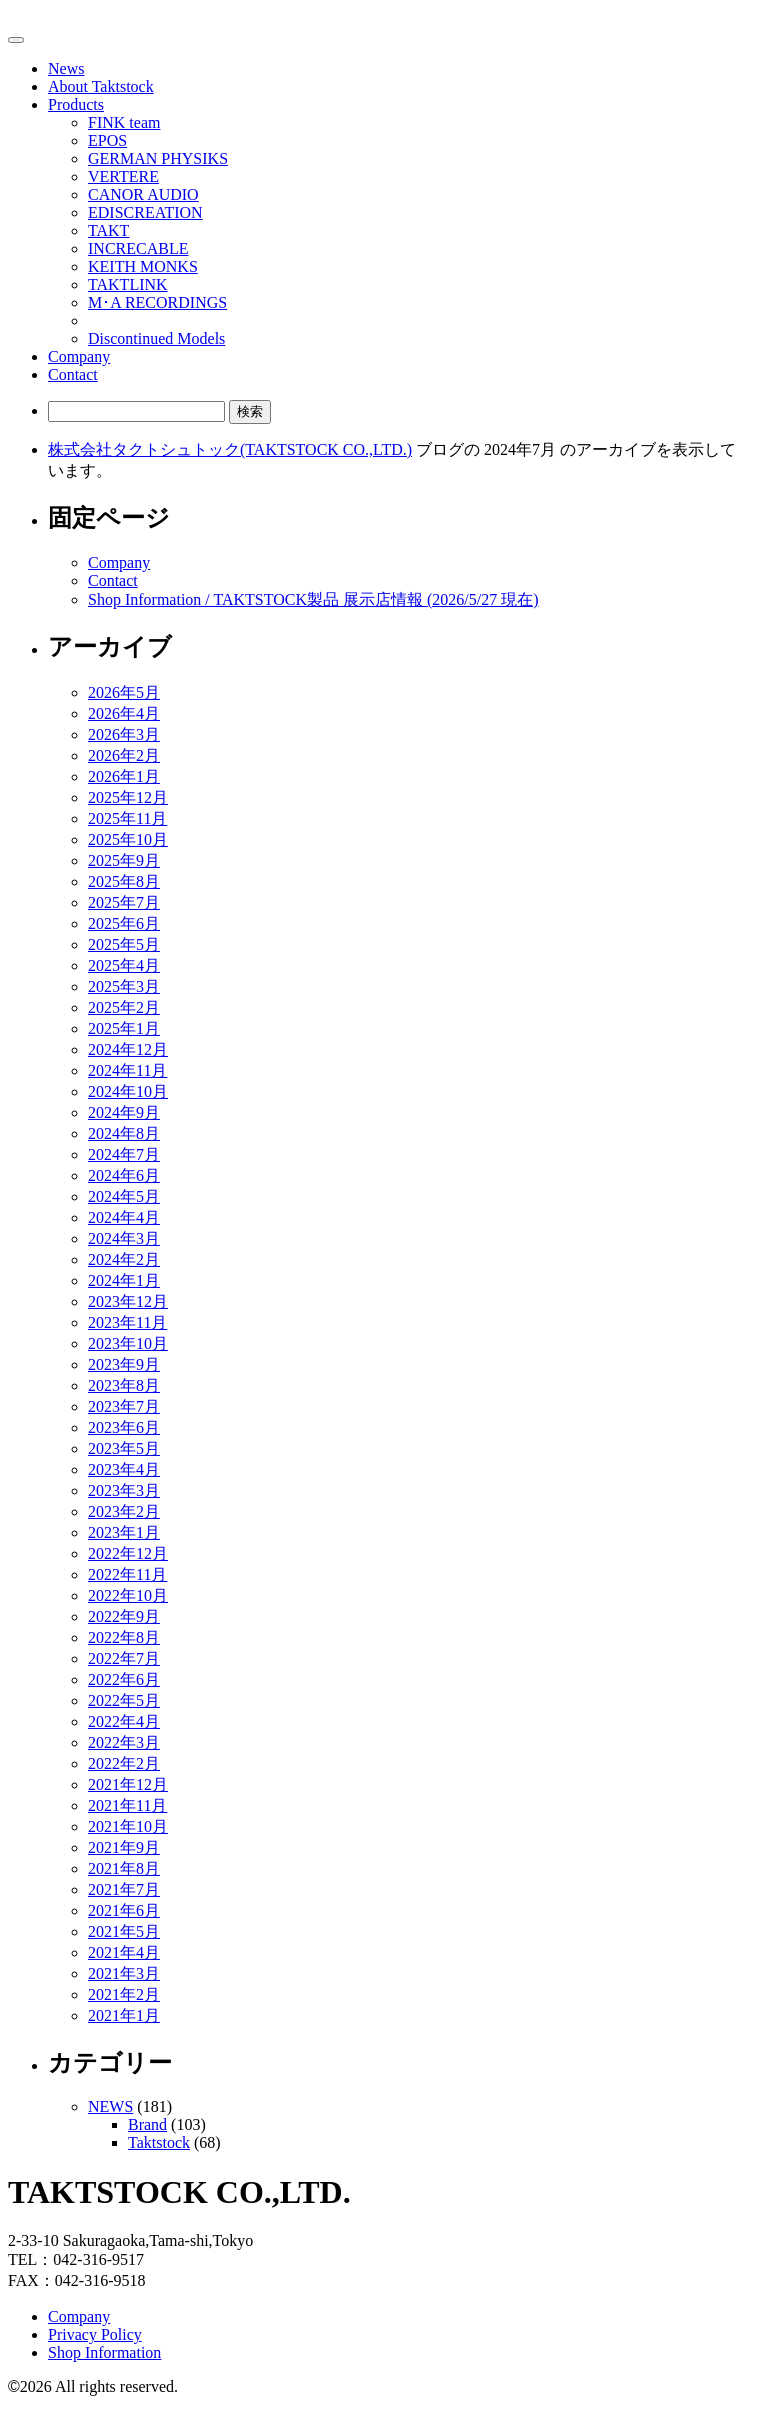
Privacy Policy (95, 2334)
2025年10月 (128, 839)
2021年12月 (128, 1784)
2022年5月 (124, 1700)
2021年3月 (124, 1973)
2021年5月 (124, 1931)
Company (79, 356)
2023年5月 (124, 1448)
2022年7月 (124, 1658)
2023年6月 (124, 1427)
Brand (147, 2124)
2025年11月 (127, 818)
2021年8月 (124, 1868)
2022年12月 (128, 1553)
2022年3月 (124, 1742)
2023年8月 (124, 1385)
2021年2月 (124, 1994)
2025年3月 (124, 986)
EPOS (107, 140)
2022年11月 (127, 1574)
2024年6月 (124, 1175)
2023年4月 (124, 1469)
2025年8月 (124, 881)
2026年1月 (124, 776)
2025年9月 (124, 860)
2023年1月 (124, 1532)
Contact (73, 374)
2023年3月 (124, 1490)
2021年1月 (124, 2015)
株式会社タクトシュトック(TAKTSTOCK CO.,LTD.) (230, 449)
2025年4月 (124, 965)
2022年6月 (124, 1679)
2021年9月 (124, 1847)
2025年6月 (124, 923)
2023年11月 (127, 1322)
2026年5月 (124, 692)
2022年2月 (124, 1763)
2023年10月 (128, 1343)
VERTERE (123, 176)
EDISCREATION (145, 212)
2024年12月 (128, 1049)
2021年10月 (128, 1826)
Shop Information (104, 2352)
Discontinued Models (156, 338)
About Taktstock (101, 86)
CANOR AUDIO (143, 194)
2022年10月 (128, 1595)
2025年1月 (124, 1028)
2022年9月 (124, 1616)
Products (76, 104)
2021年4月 (124, 1952)
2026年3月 (124, 734)
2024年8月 (124, 1133)
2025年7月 (124, 902)
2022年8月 (124, 1637)
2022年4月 (124, 1721)
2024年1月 (124, 1280)
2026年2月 (124, 755)
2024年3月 (124, 1238)
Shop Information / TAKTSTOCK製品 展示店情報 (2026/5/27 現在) (313, 599)
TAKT (108, 230)
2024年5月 (124, 1196)
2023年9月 (124, 1364)
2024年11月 (127, 1070)
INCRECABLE (138, 248)
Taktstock (159, 2142)
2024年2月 (124, 1259)
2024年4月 (124, 1217)
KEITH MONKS (143, 266)
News (66, 68)
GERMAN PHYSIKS (158, 158)
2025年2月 (124, 1007)
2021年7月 (124, 1889)
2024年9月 (124, 1112)
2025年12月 (128, 797)
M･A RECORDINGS (157, 302)
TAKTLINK (128, 284)
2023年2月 (124, 1511)
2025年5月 (124, 944)
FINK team (124, 122)
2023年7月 (124, 1406)
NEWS (110, 2106)
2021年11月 (127, 1805)
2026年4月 (124, 713)
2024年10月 (128, 1091)
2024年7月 (124, 1154)
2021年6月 (124, 1910)
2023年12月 (128, 1301)
